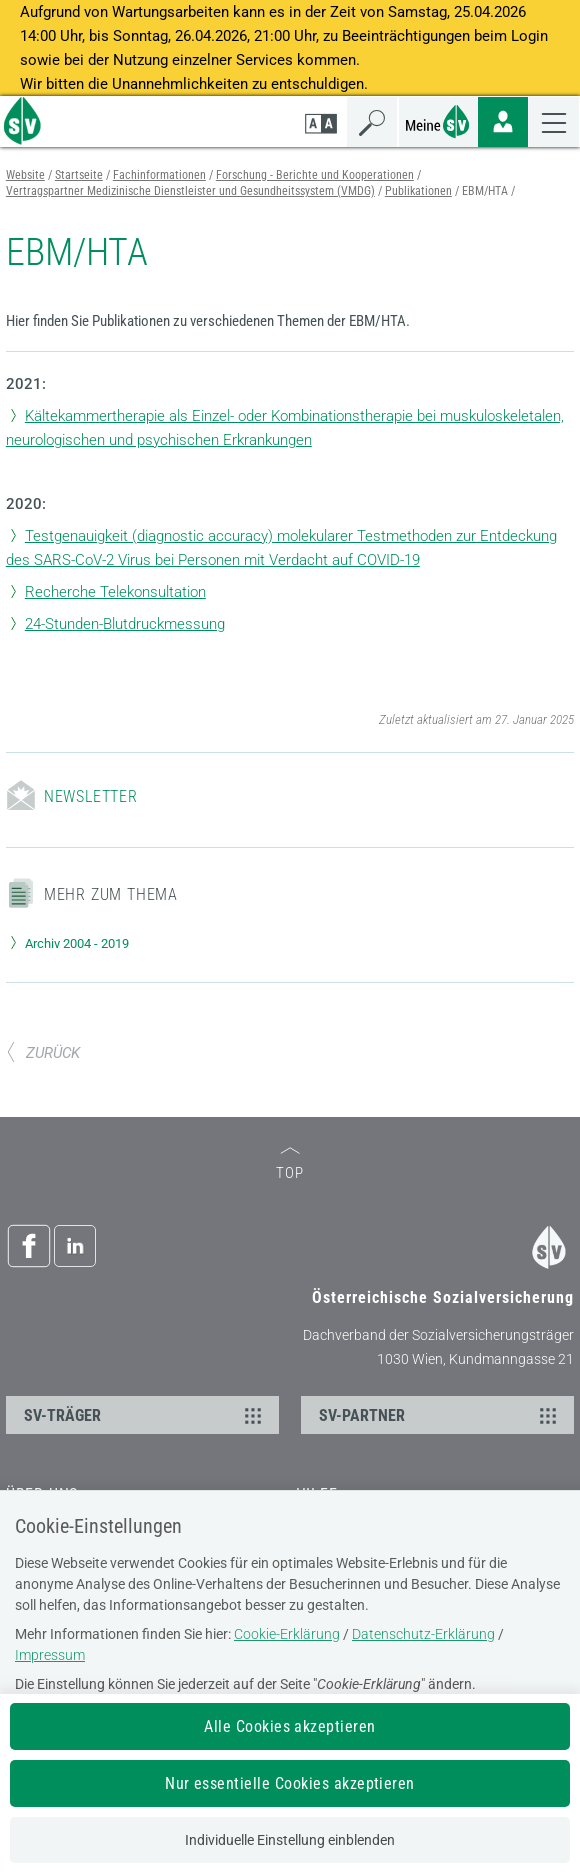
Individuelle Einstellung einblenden (290, 1840)
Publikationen (418, 191)
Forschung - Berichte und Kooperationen (315, 175)
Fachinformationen (159, 175)
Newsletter (91, 796)
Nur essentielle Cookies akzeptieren (290, 1783)
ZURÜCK (43, 1053)
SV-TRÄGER (145, 1415)
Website (25, 175)
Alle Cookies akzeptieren (290, 1726)
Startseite (79, 175)
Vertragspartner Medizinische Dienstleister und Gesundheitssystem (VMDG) (190, 191)
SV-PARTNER (440, 1415)
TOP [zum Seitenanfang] (290, 1164)
